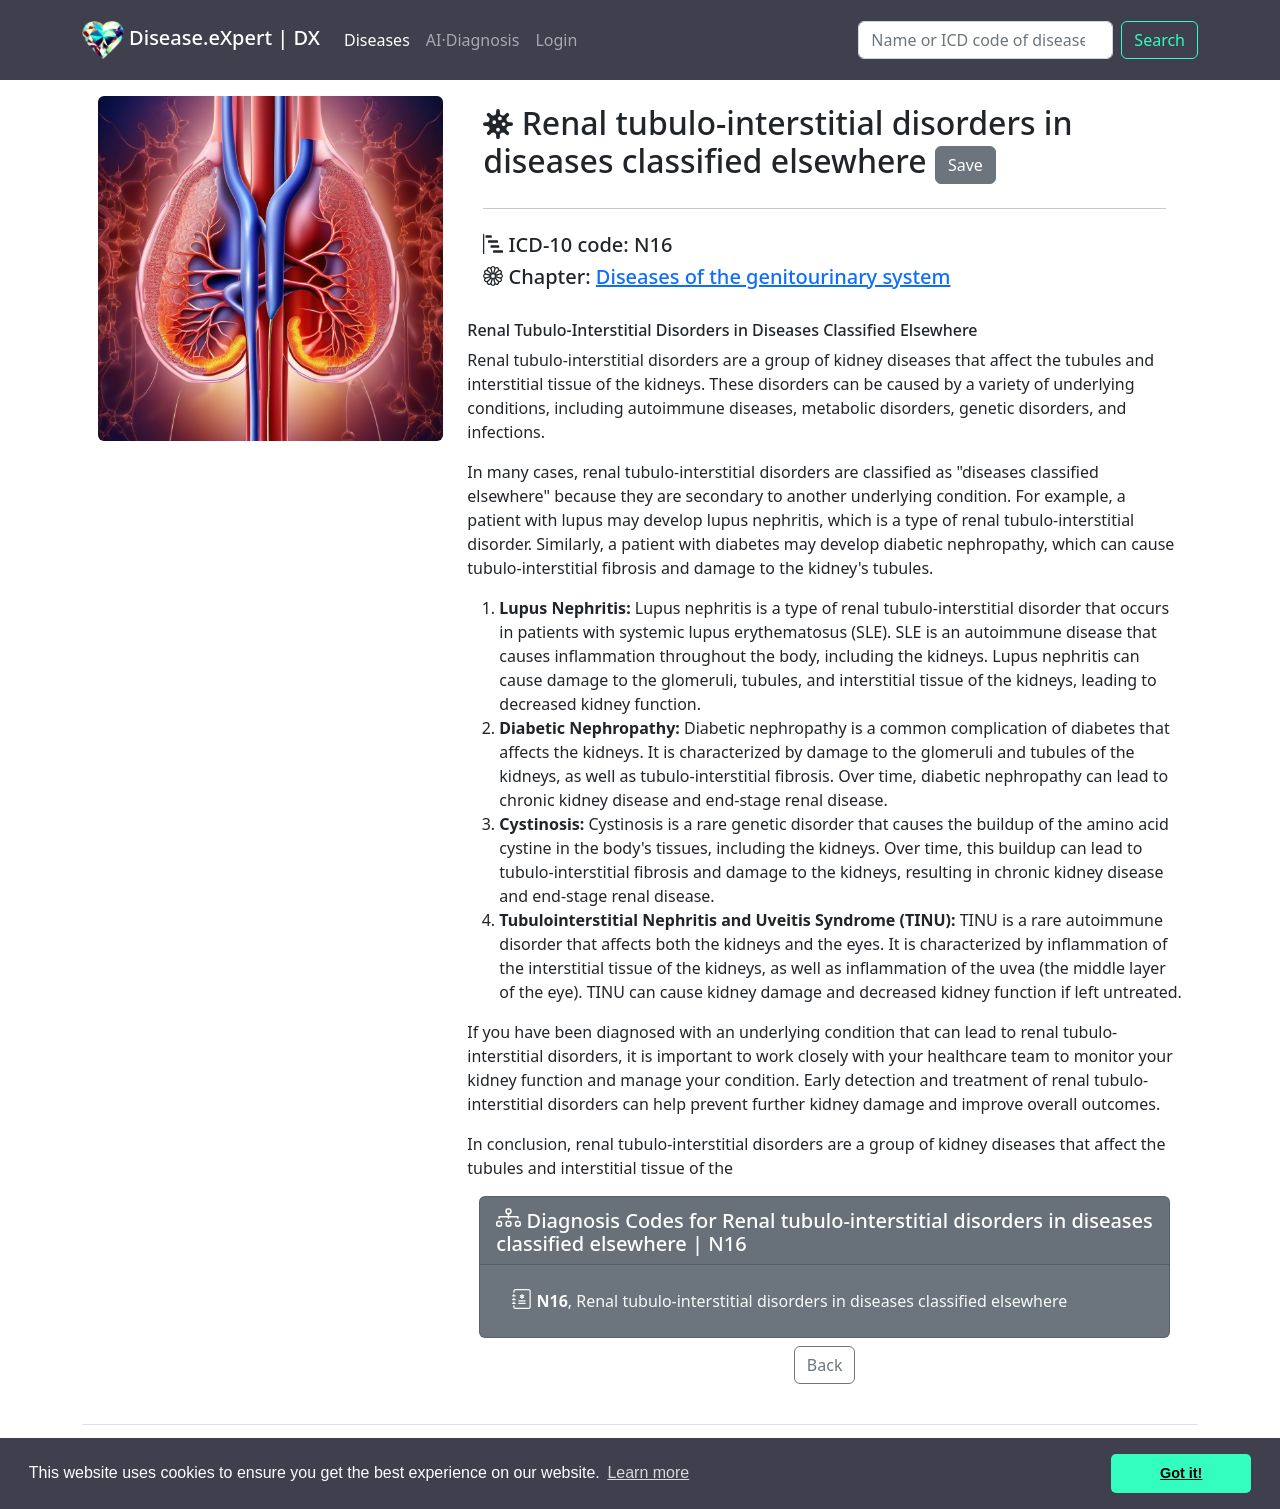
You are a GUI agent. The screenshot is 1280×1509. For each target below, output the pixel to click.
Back (825, 1365)
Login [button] (556, 40)
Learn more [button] (648, 1472)
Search (1159, 40)
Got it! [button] (1181, 1473)
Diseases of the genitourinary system (773, 276)
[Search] (985, 40)
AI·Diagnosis (473, 40)
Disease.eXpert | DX (201, 40)
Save (965, 165)
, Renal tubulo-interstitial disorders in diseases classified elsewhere (789, 1301)
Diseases (377, 40)
